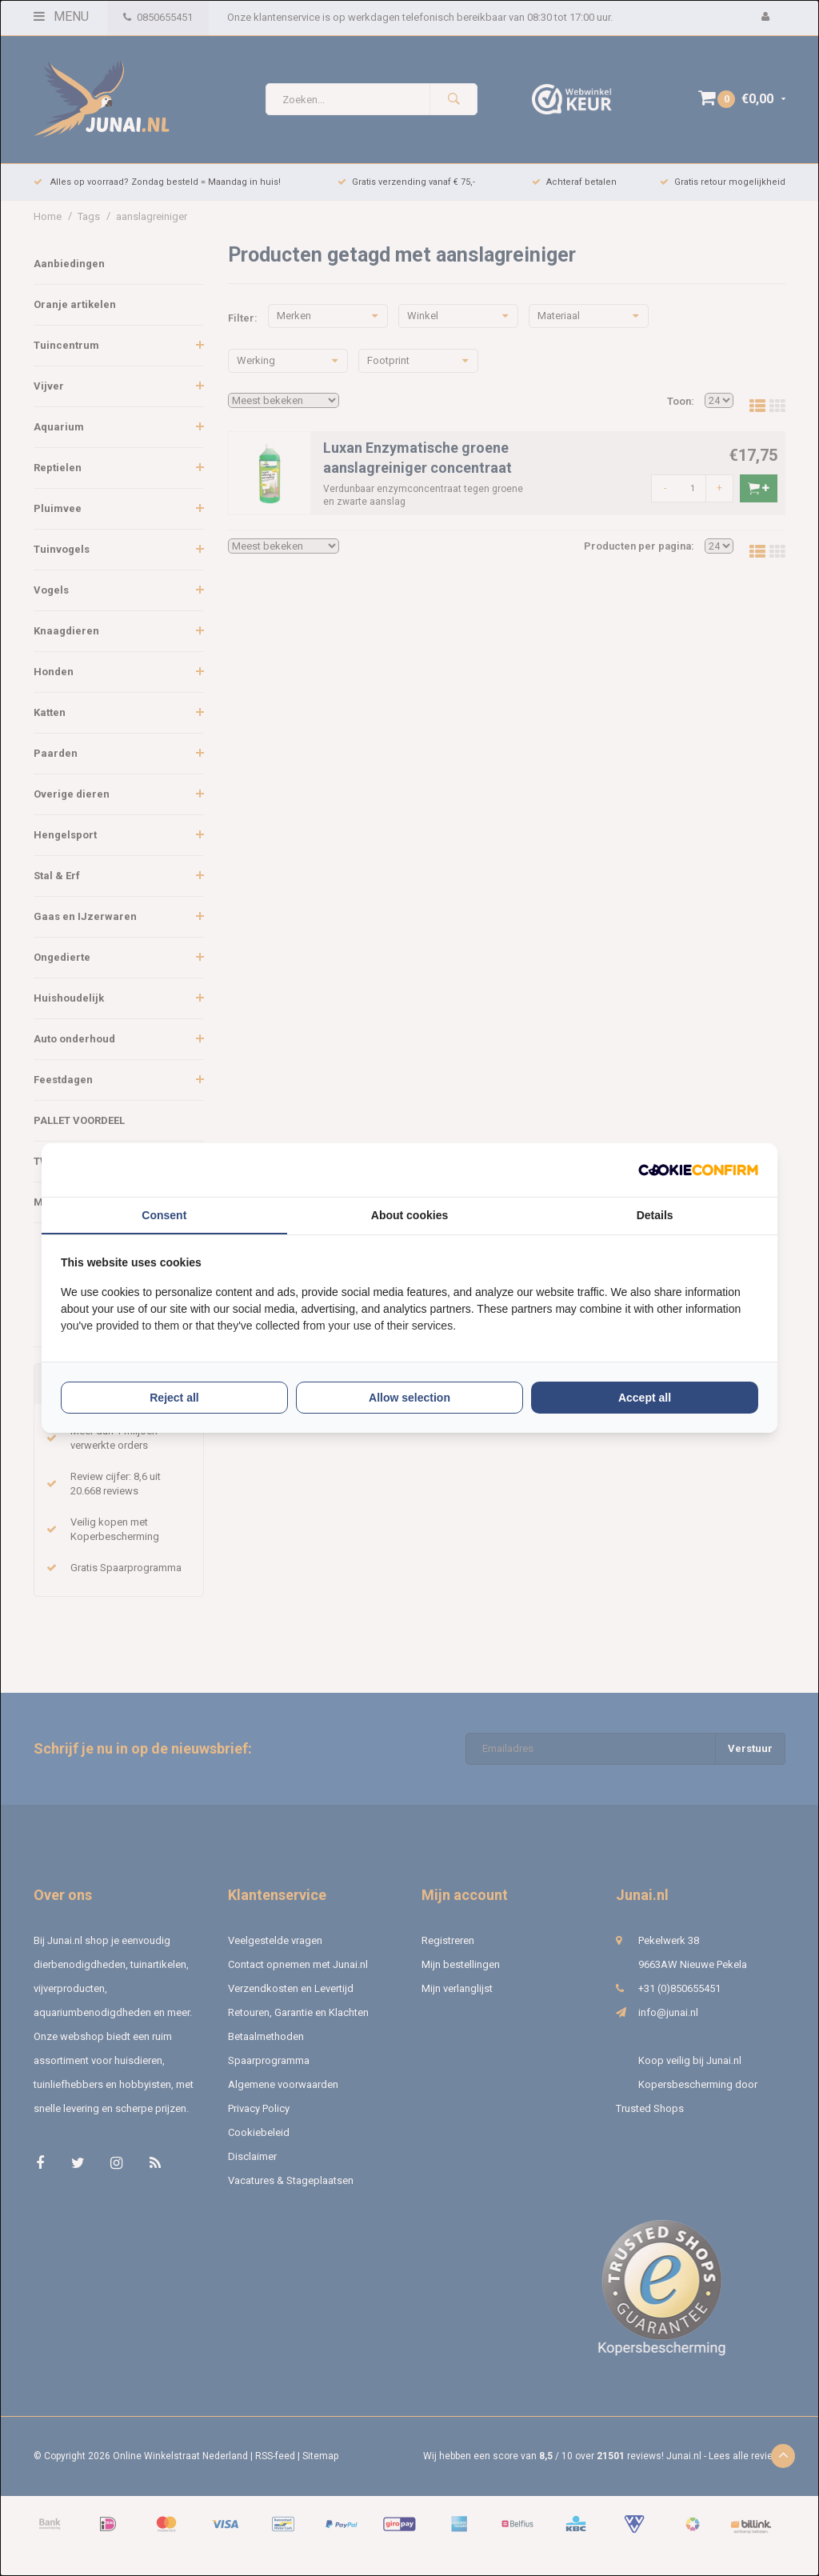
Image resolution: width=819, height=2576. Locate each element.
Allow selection (409, 1397)
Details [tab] (655, 1215)
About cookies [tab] (409, 1215)
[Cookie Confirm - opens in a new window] (698, 1170)
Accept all (644, 1397)
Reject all (174, 1397)
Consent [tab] (164, 1215)
